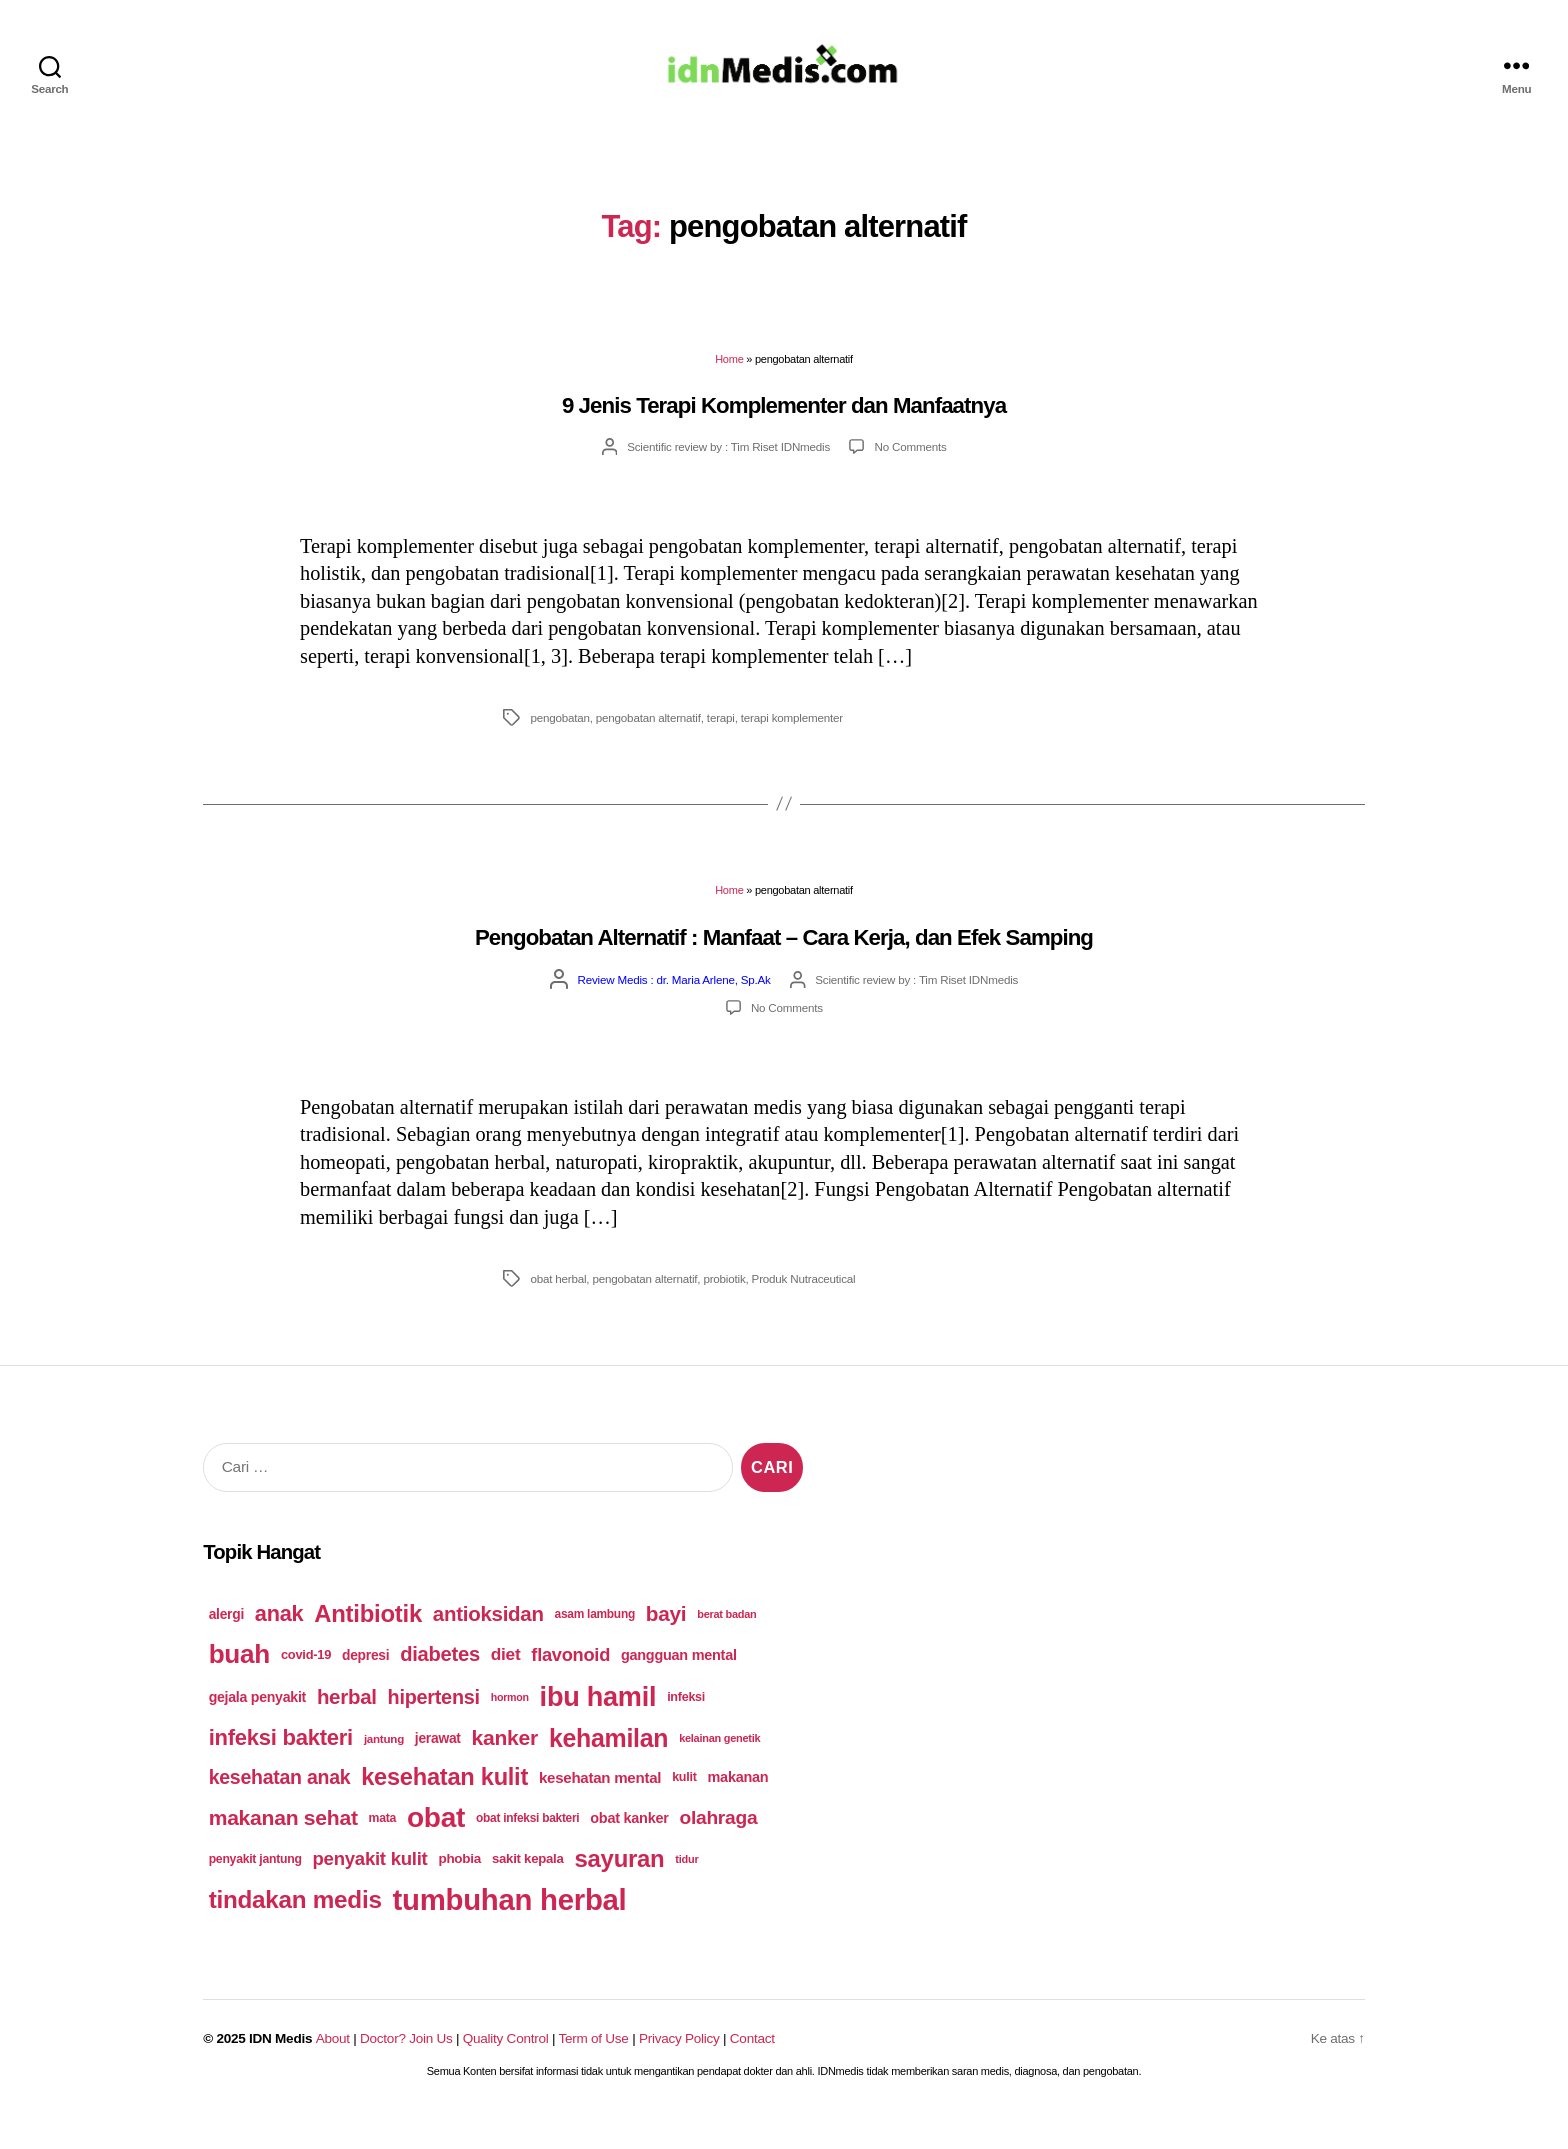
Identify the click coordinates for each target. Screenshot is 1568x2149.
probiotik (724, 1307)
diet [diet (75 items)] (506, 1683)
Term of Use (594, 2067)
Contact (752, 2067)
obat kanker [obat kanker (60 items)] (629, 1847)
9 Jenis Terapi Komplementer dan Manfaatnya (784, 434)
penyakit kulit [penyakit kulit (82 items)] (370, 1887)
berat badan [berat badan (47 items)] (726, 1643)
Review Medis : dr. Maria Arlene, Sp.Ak (674, 1008)
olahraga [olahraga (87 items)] (718, 1846)
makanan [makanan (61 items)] (738, 1806)
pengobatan (559, 746)
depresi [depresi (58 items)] (365, 1684)
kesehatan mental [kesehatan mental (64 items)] (600, 1806)
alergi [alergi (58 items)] (226, 1643)
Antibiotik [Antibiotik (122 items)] (368, 1642)
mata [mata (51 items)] (383, 1847)
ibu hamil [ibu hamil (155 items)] (598, 1725)
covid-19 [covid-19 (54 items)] (306, 1683)
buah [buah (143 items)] (239, 1683)
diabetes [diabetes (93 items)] (440, 1683)
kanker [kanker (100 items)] (505, 1766)
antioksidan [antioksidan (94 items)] (488, 1642)
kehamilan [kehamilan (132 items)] (608, 1767)
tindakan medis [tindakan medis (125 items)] (295, 1928)
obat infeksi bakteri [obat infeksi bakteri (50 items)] (527, 1847)
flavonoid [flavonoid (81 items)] (570, 1683)
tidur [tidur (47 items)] (686, 1888)
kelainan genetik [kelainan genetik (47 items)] (719, 1767)
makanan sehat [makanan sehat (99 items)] (283, 1846)
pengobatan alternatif (648, 746)
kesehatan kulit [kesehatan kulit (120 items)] (444, 1806)
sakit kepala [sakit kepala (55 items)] (528, 1887)
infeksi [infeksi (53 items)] (686, 1726)
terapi (721, 746)
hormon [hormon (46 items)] (510, 1726)
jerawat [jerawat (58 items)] (438, 1767)
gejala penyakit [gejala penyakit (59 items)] (257, 1726)
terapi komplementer (792, 746)
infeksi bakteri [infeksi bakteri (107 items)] (281, 1766)
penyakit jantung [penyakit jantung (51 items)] (255, 1888)
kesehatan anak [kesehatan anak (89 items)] (280, 1806)
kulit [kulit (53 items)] (684, 1806)
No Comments (911, 475)
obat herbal (558, 1307)
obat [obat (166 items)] (436, 1846)
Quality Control (506, 2067)
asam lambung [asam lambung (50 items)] (595, 1643)
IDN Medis (280, 2067)
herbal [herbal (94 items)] (347, 1725)
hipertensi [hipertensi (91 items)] (434, 1726)
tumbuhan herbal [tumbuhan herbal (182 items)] (510, 1928)
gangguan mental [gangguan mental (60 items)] (679, 1684)
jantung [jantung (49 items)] (384, 1767)
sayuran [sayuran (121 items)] (619, 1887)
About (333, 2067)
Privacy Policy (679, 2067)
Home (729, 388)
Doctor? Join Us (406, 2067)
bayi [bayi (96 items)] (666, 1642)
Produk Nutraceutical (804, 1307)
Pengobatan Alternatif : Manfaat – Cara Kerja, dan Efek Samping (784, 966)
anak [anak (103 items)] (279, 1642)
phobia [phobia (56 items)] (459, 1887)
